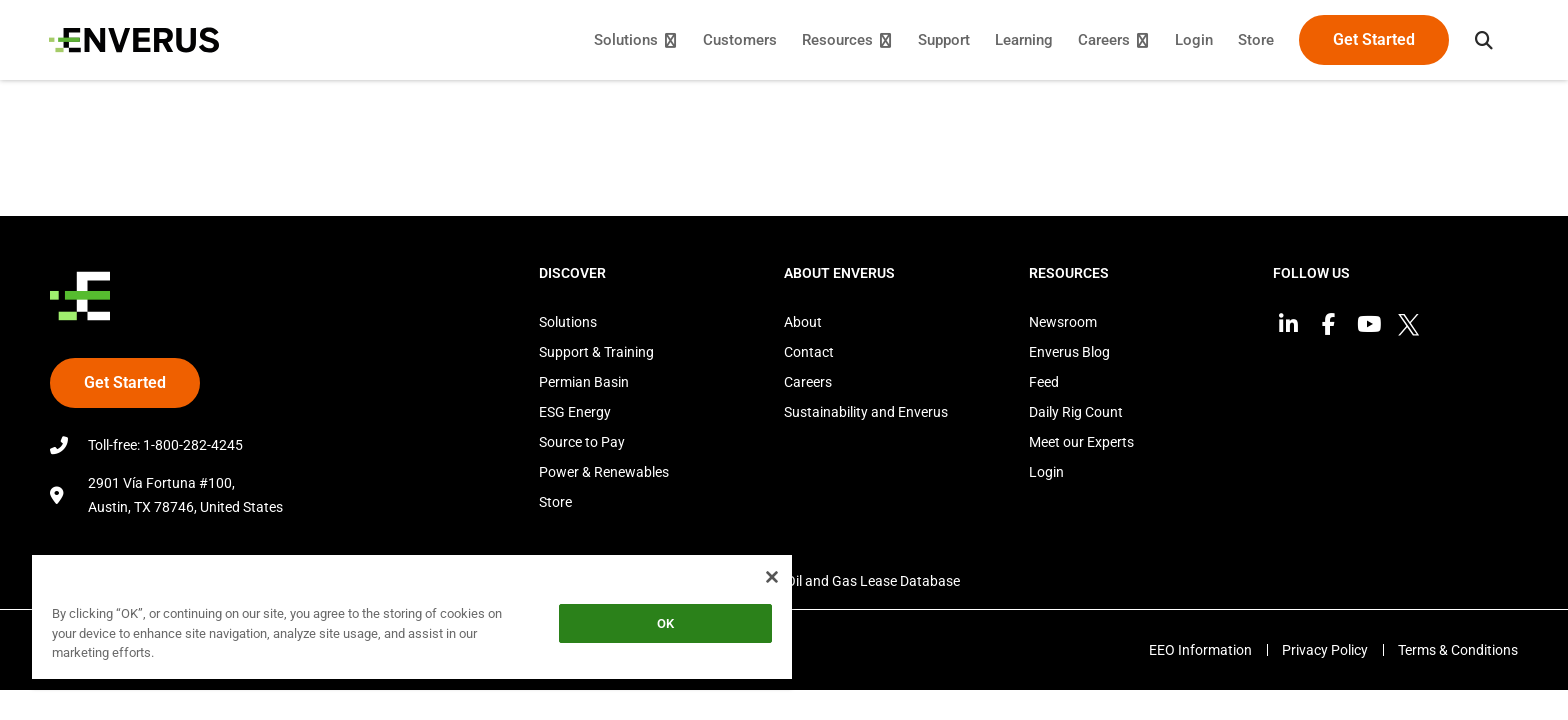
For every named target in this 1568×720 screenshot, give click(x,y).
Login (1046, 472)
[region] (412, 620)
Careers (808, 382)
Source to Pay (582, 442)
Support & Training (596, 352)
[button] (1483, 40)
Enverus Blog (1069, 352)
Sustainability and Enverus (866, 412)
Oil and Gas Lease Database (873, 581)
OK (665, 623)
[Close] (772, 577)
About (803, 322)
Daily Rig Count (1076, 412)
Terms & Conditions (1458, 650)
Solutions (568, 322)
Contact (809, 352)
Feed (1044, 382)
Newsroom (1063, 322)
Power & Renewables (604, 472)
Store (555, 502)
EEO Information (1198, 650)
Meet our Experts (1081, 442)
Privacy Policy (1324, 650)
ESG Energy (575, 412)
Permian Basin (584, 382)
